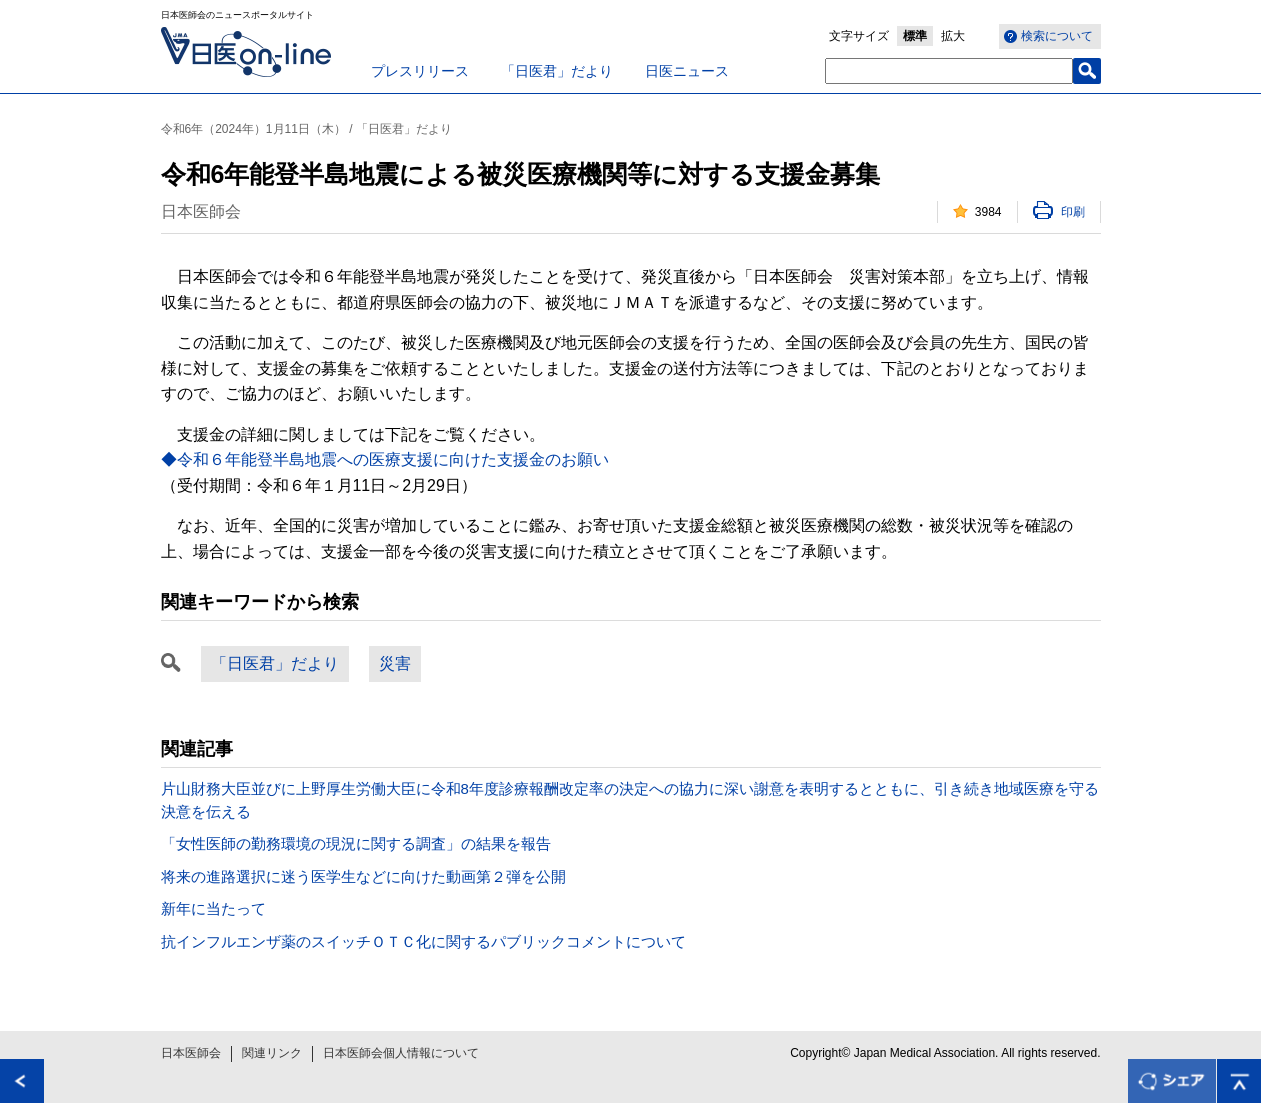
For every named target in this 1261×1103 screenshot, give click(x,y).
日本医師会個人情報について (401, 1053)
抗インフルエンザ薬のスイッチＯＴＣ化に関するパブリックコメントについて (423, 941)
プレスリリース (420, 71)
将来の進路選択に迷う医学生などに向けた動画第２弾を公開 (363, 876)
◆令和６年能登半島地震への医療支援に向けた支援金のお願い (385, 459)
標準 (915, 36)
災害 (395, 663)
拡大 (953, 36)
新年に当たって (213, 908)
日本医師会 (191, 1053)
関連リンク (272, 1053)
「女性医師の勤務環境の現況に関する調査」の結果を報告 (356, 843)
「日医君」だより (557, 71)
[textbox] (949, 71)
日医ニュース (687, 71)
